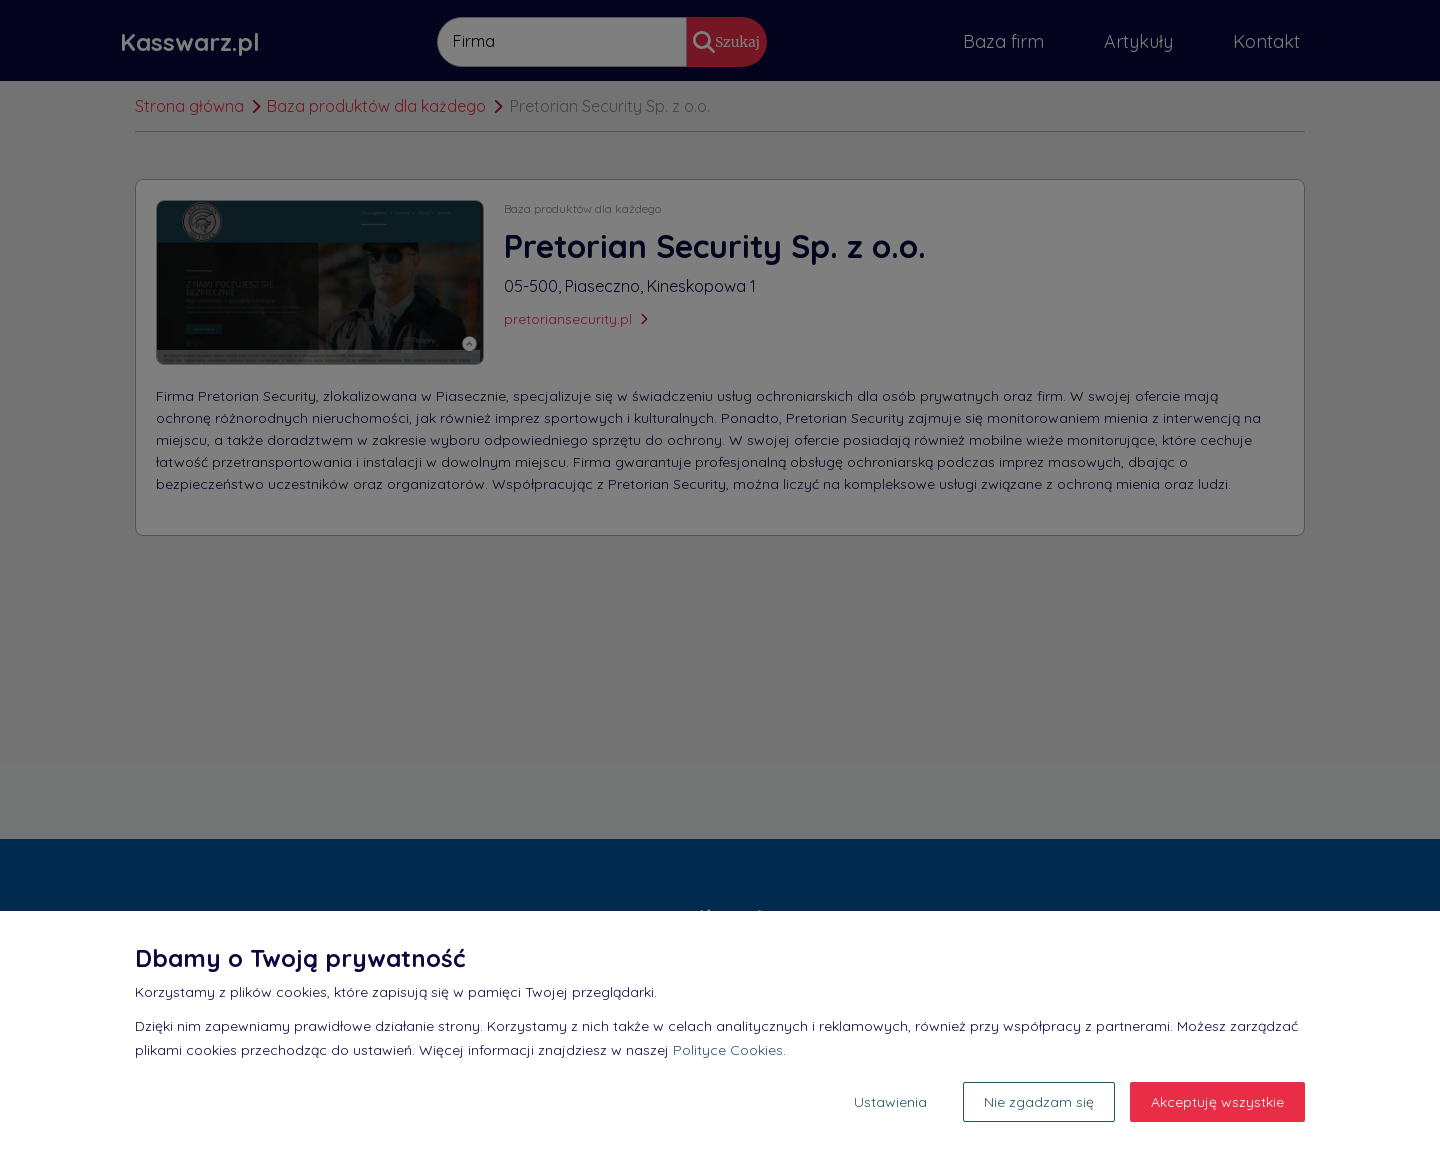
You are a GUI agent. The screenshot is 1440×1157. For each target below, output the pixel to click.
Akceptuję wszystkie (1217, 1102)
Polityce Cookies (728, 1050)
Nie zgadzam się (1039, 1102)
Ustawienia (890, 1102)
